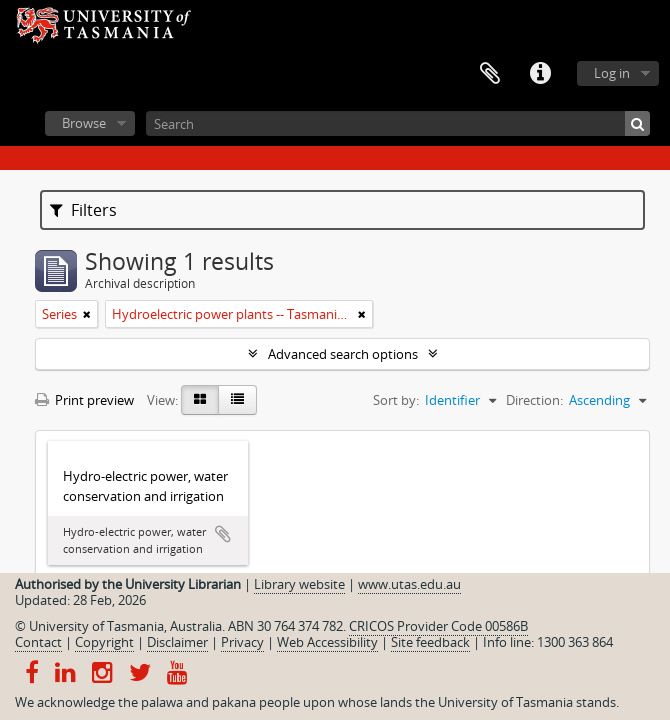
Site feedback (430, 642)
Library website (299, 584)
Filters (83, 210)
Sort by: (396, 400)
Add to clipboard (223, 534)
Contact (38, 642)
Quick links (540, 74)
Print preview (84, 400)
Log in (612, 73)
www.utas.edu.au (409, 584)
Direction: (534, 400)
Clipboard (490, 74)
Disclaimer (177, 642)
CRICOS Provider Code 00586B (438, 626)
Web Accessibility (327, 642)
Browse (84, 123)
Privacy (242, 642)
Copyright (104, 642)
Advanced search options (343, 354)
